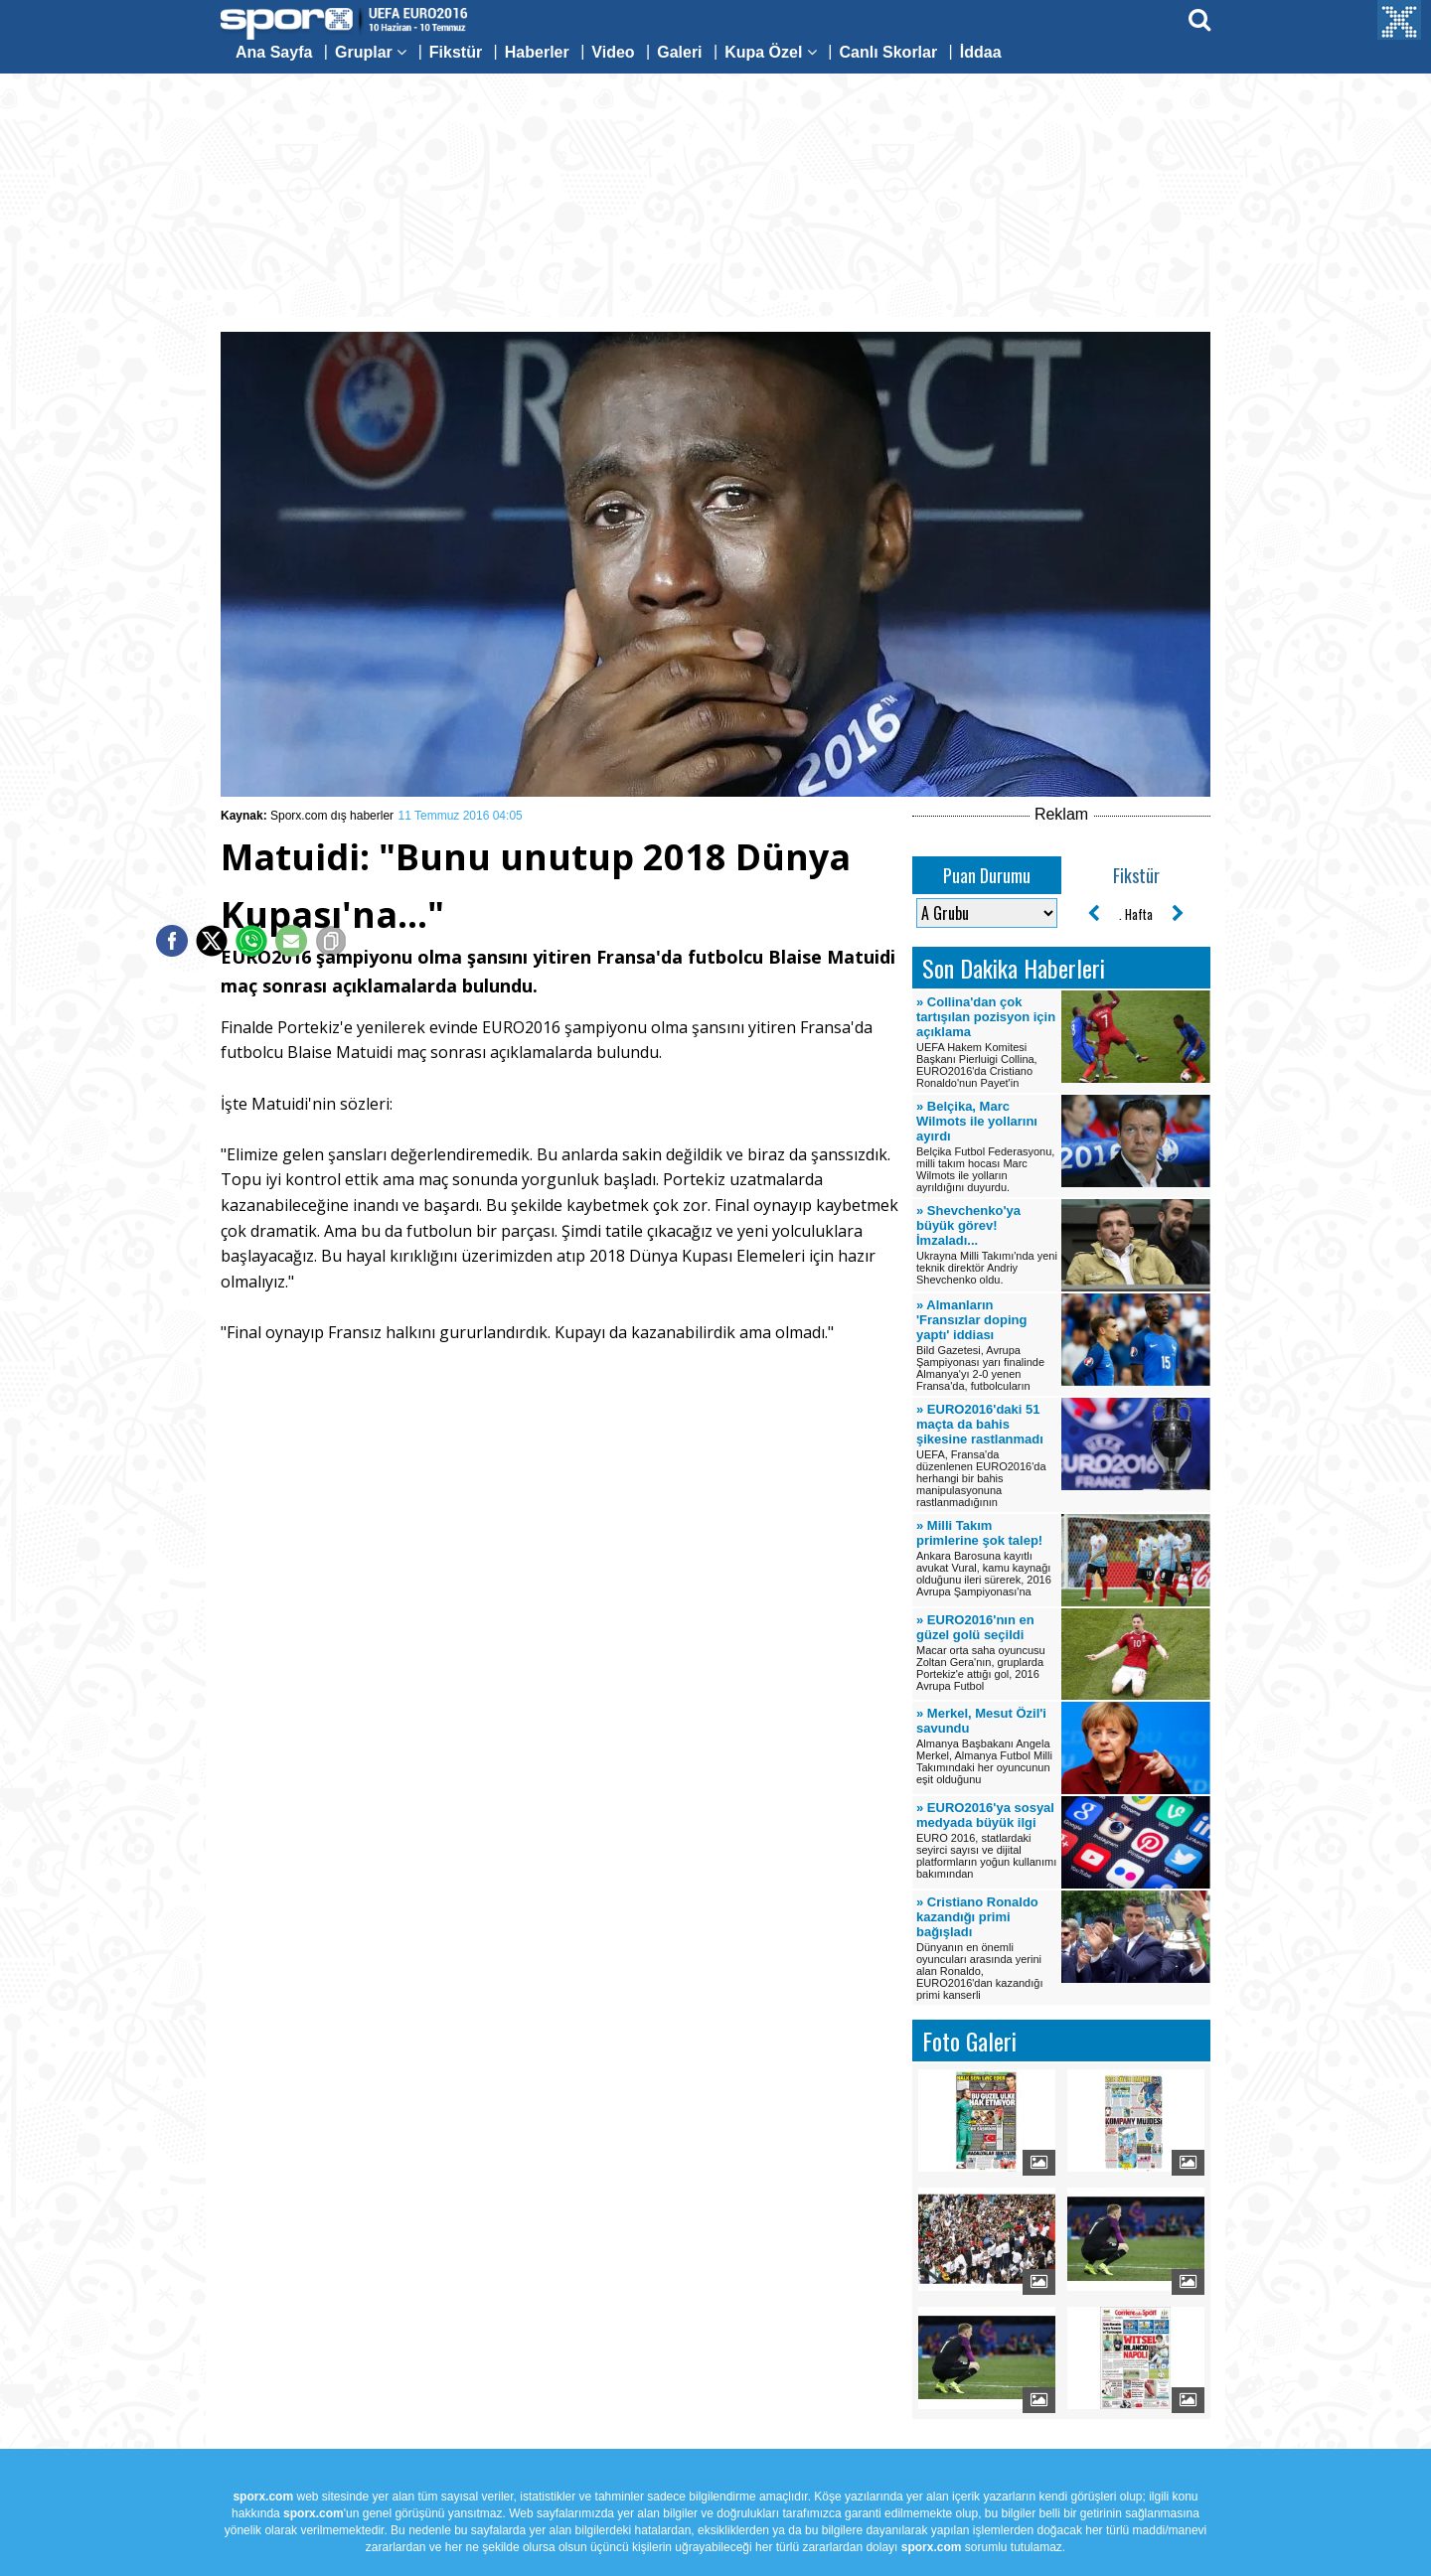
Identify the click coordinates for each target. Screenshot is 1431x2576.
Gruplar (370, 52)
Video (612, 52)
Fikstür (455, 52)
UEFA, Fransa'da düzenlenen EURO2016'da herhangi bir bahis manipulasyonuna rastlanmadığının (986, 1455)
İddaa (981, 52)
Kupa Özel (770, 52)
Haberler (537, 52)
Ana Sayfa (274, 52)
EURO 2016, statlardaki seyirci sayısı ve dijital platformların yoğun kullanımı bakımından (986, 1840)
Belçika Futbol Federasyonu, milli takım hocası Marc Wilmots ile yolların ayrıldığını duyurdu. (986, 1146)
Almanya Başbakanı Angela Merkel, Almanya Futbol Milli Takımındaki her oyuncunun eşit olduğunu (986, 1745)
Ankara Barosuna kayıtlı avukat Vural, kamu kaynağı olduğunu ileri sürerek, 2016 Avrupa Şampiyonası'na (986, 1557)
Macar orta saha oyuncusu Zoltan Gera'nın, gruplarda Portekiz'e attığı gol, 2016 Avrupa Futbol (986, 1652)
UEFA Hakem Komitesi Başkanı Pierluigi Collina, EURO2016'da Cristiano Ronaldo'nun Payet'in (986, 1041)
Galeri (679, 52)
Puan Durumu (987, 875)
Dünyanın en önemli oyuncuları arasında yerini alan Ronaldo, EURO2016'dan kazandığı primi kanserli (986, 1947)
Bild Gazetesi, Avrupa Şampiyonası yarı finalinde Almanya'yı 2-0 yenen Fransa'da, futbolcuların (986, 1344)
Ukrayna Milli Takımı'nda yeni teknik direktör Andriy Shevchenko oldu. (986, 1244)
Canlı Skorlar (888, 52)
